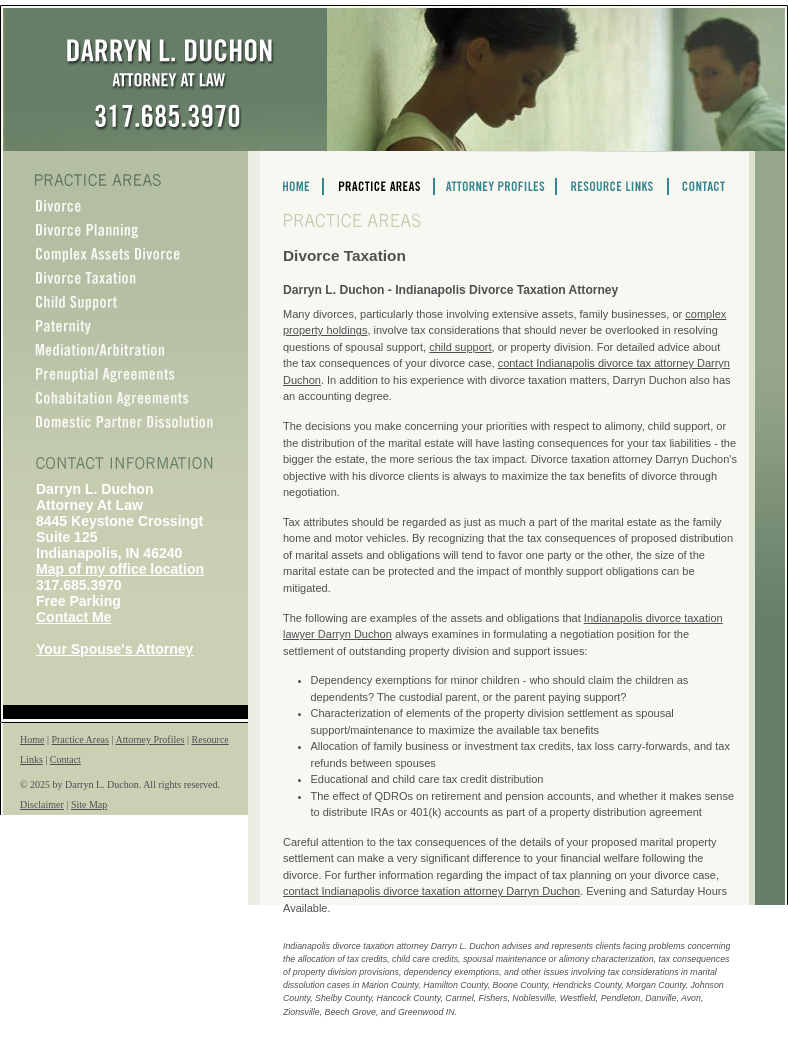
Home (32, 739)
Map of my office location (120, 569)
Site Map (89, 804)
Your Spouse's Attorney (114, 649)
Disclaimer (42, 804)
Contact (65, 759)
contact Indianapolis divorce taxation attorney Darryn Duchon (431, 891)
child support (460, 347)
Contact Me (73, 617)
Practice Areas (79, 739)
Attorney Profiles (149, 739)
